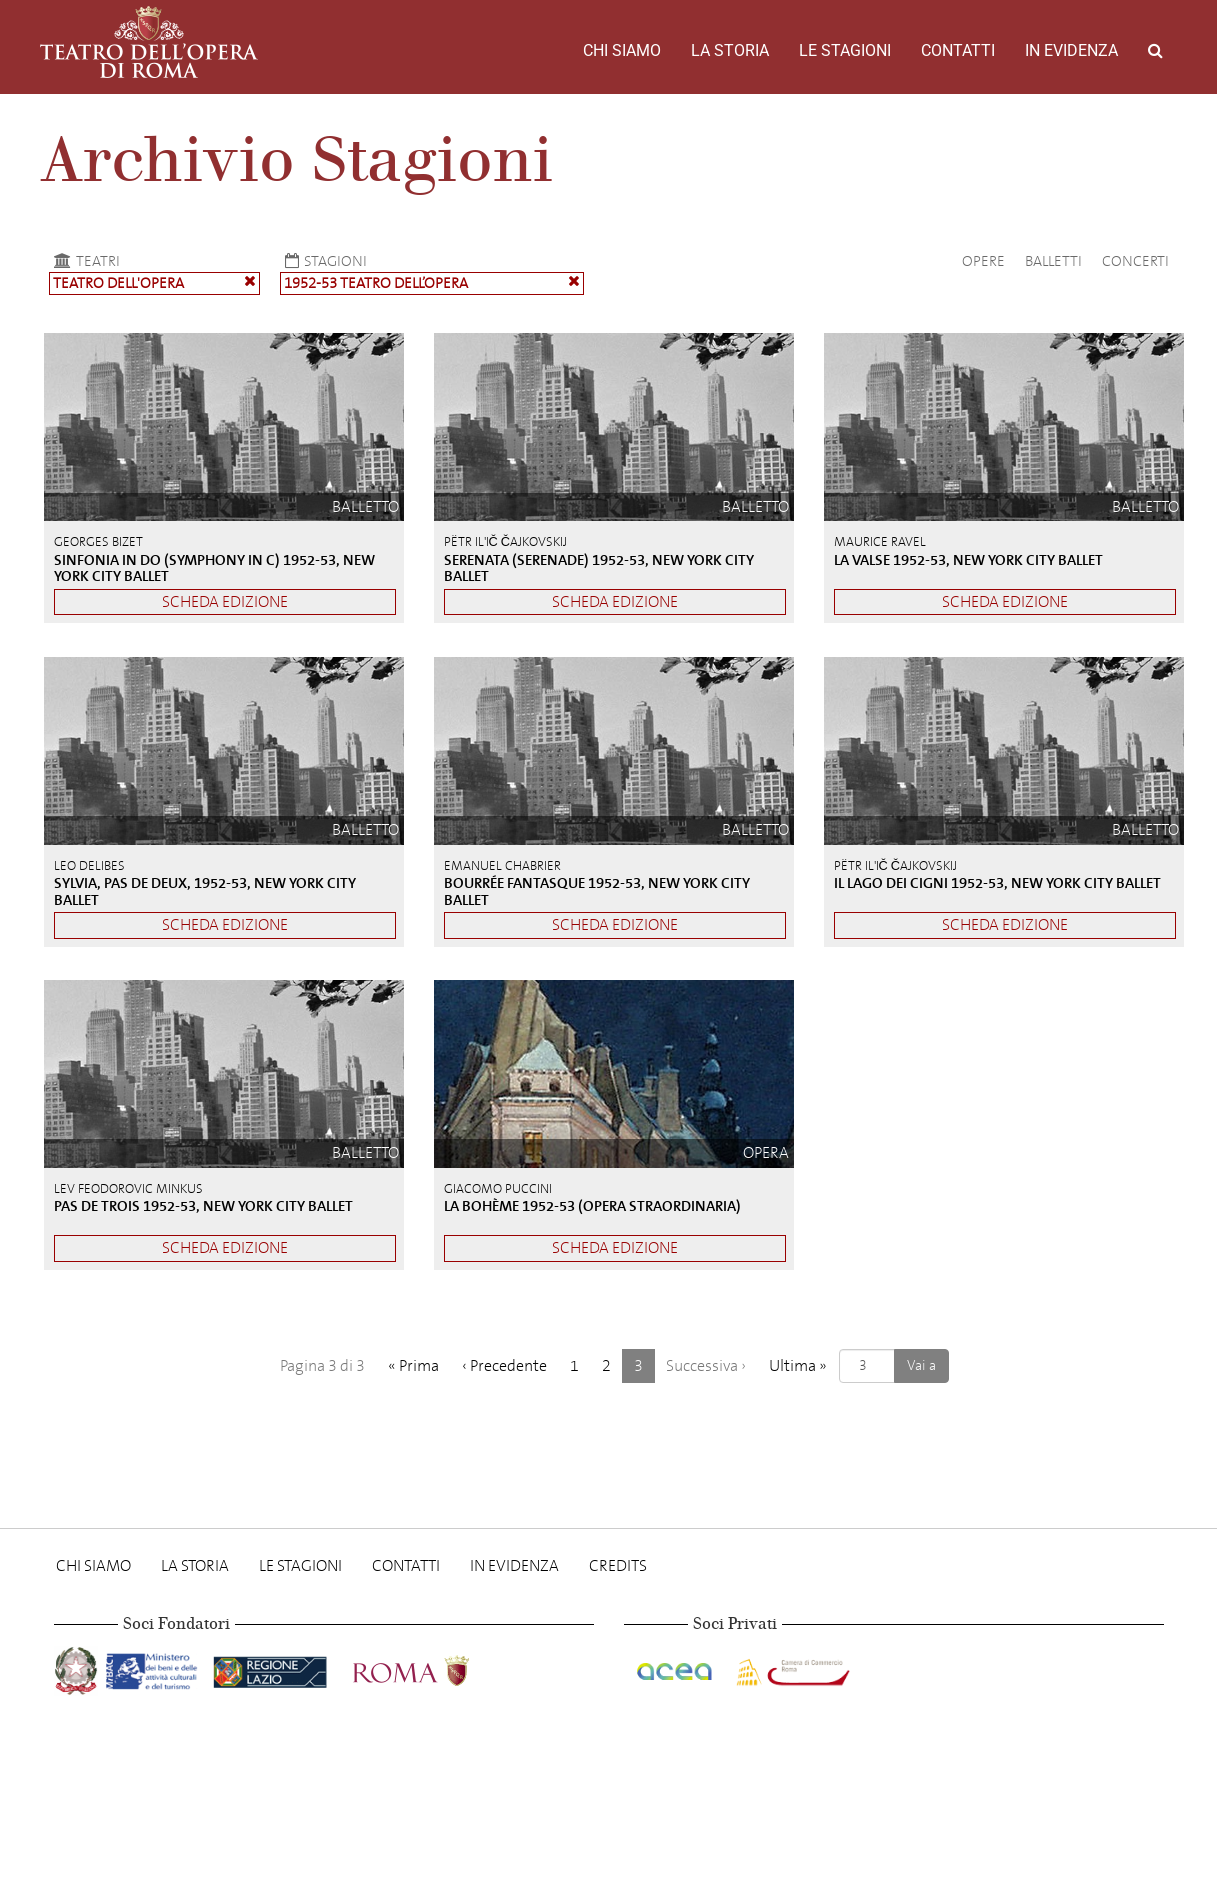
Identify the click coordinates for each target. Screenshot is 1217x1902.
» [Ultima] (798, 1365)
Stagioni (323, 261)
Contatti (958, 50)
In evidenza (1071, 50)
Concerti (1135, 261)
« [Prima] (413, 1365)
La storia (730, 50)
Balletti (1053, 261)
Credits (618, 1565)
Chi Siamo (622, 50)
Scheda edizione (225, 601)
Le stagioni (845, 50)
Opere (983, 261)
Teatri (84, 261)
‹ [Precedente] (504, 1365)
